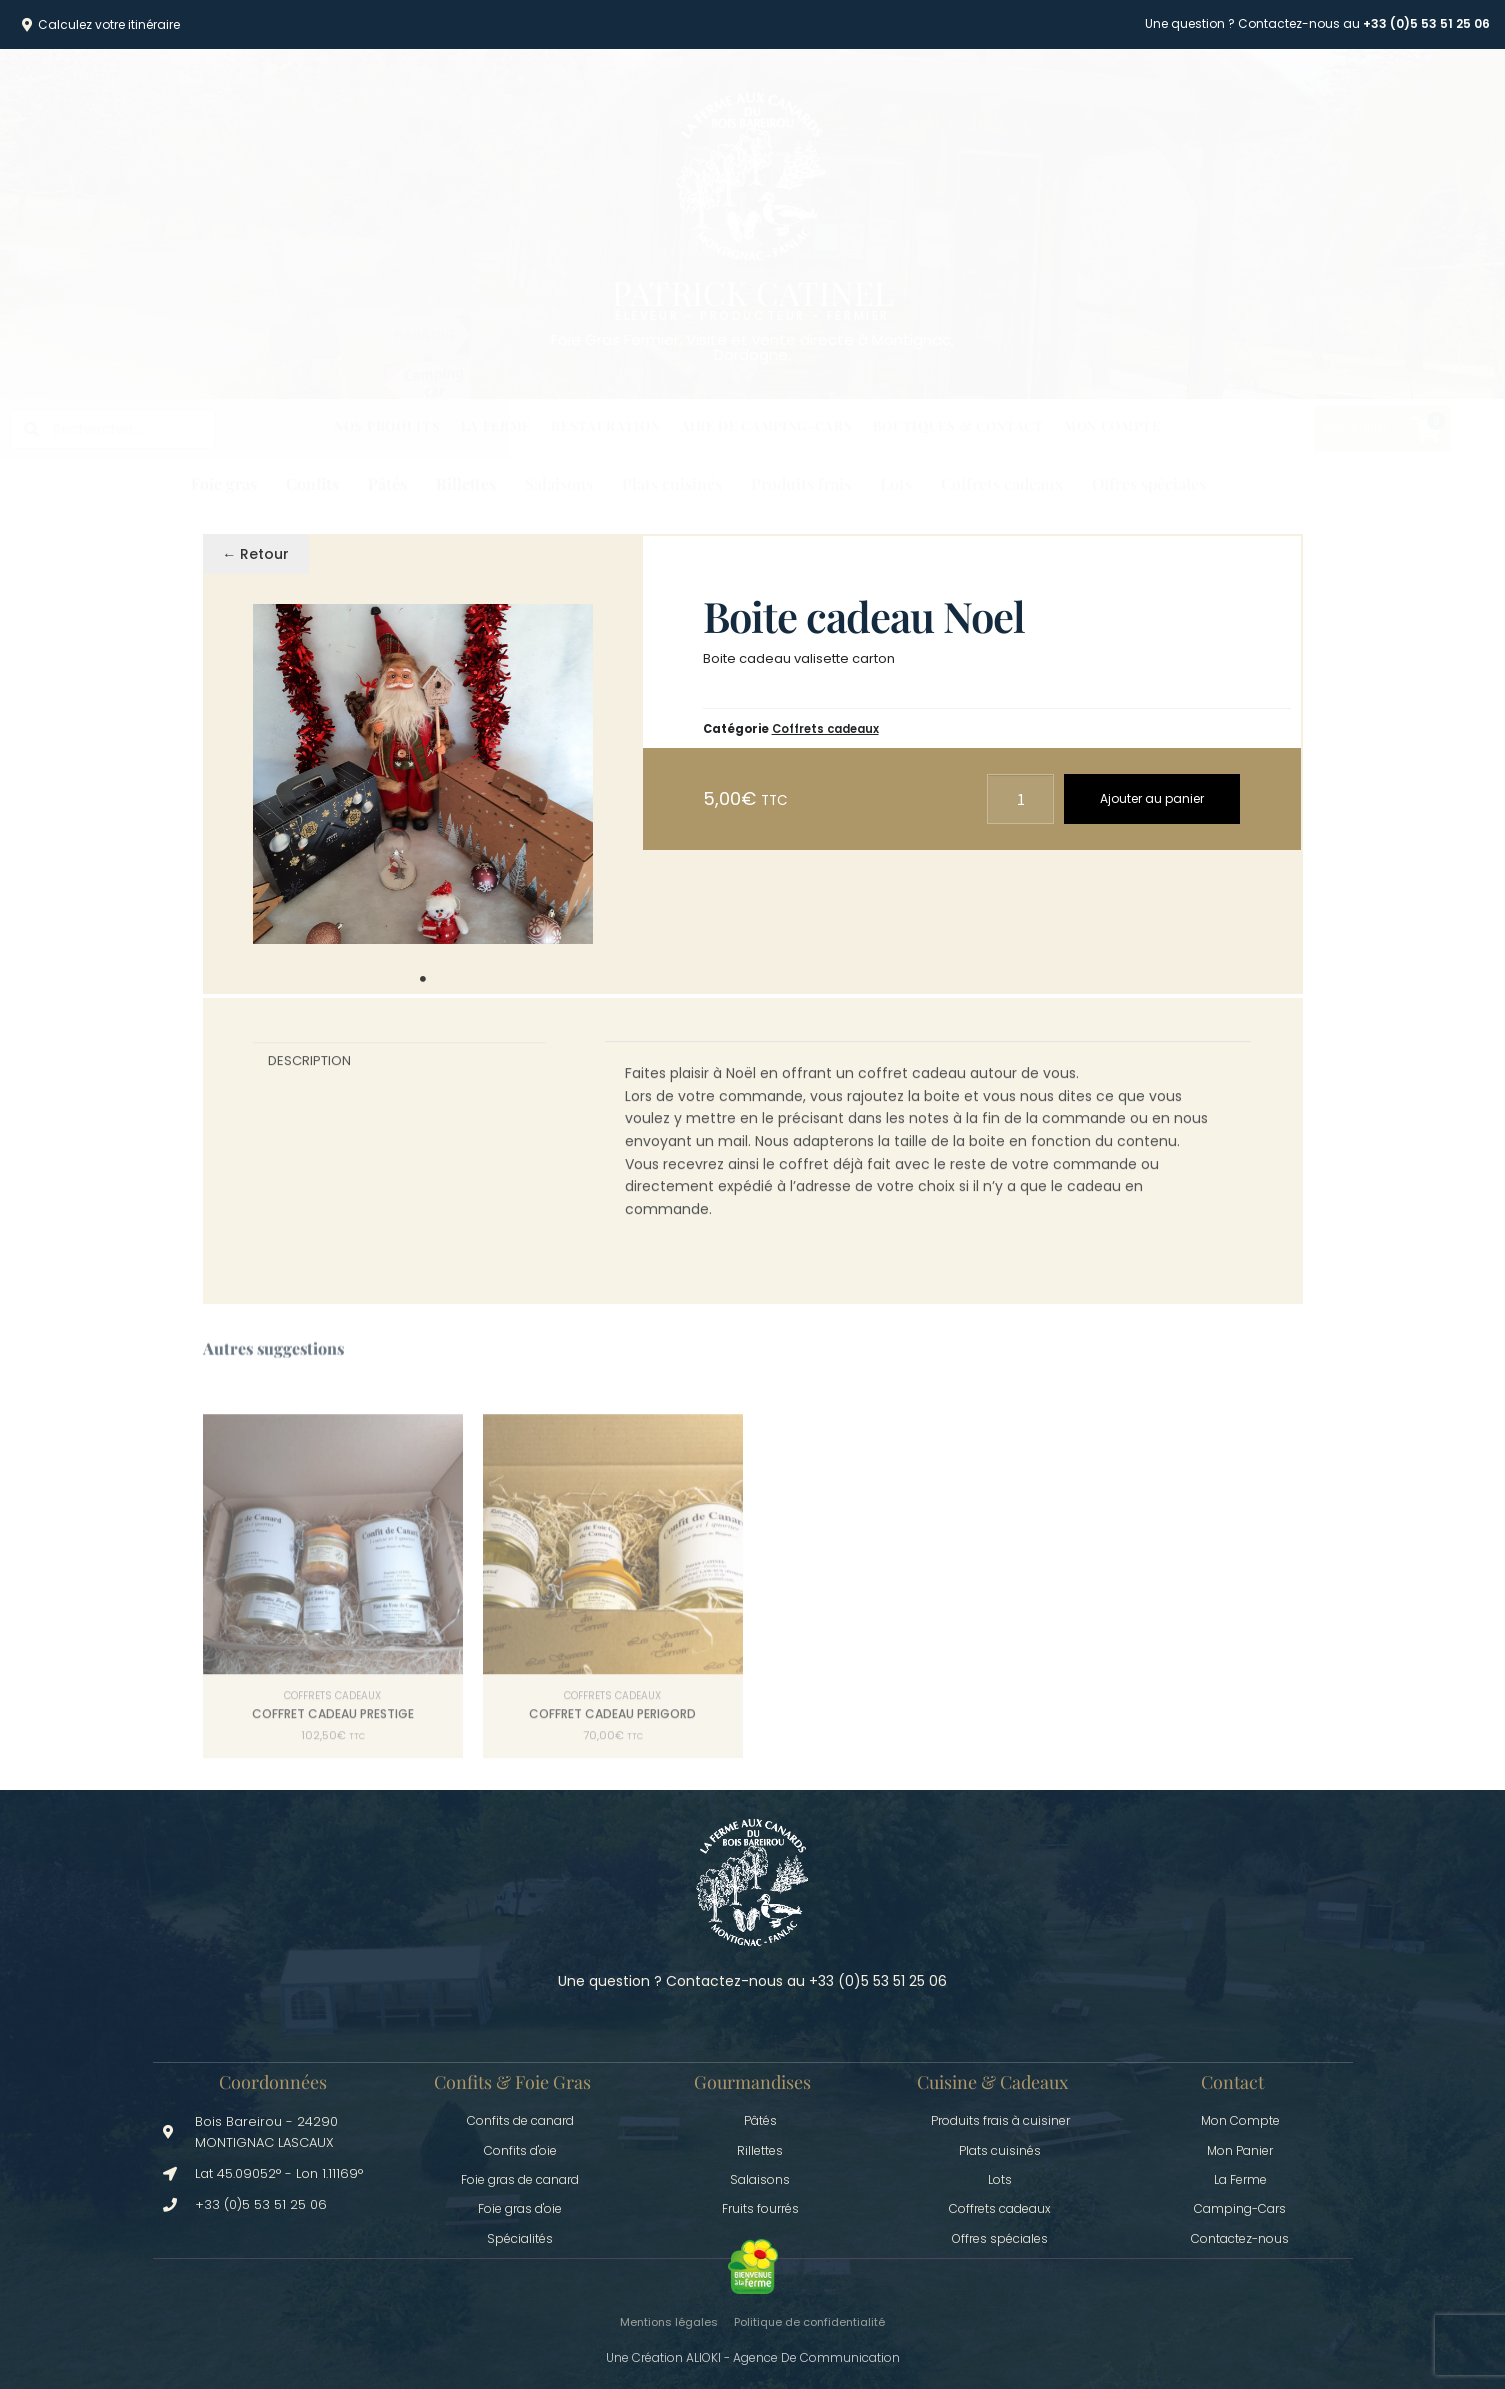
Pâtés (387, 483)
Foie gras (224, 483)
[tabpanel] (423, 774)
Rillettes (466, 483)
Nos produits (387, 425)
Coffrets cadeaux (1002, 483)
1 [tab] (423, 979)
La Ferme (496, 425)
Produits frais (801, 483)
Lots (896, 483)
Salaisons (559, 483)
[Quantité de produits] (1021, 798)
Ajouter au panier (1152, 798)
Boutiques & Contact (958, 425)
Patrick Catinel (752, 292)
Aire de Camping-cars (767, 425)
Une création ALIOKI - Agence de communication (753, 2357)
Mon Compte (1112, 425)
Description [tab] (309, 1073)
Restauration (605, 425)
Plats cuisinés (672, 483)
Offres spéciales (1149, 483)
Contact (1232, 2082)
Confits (312, 483)
